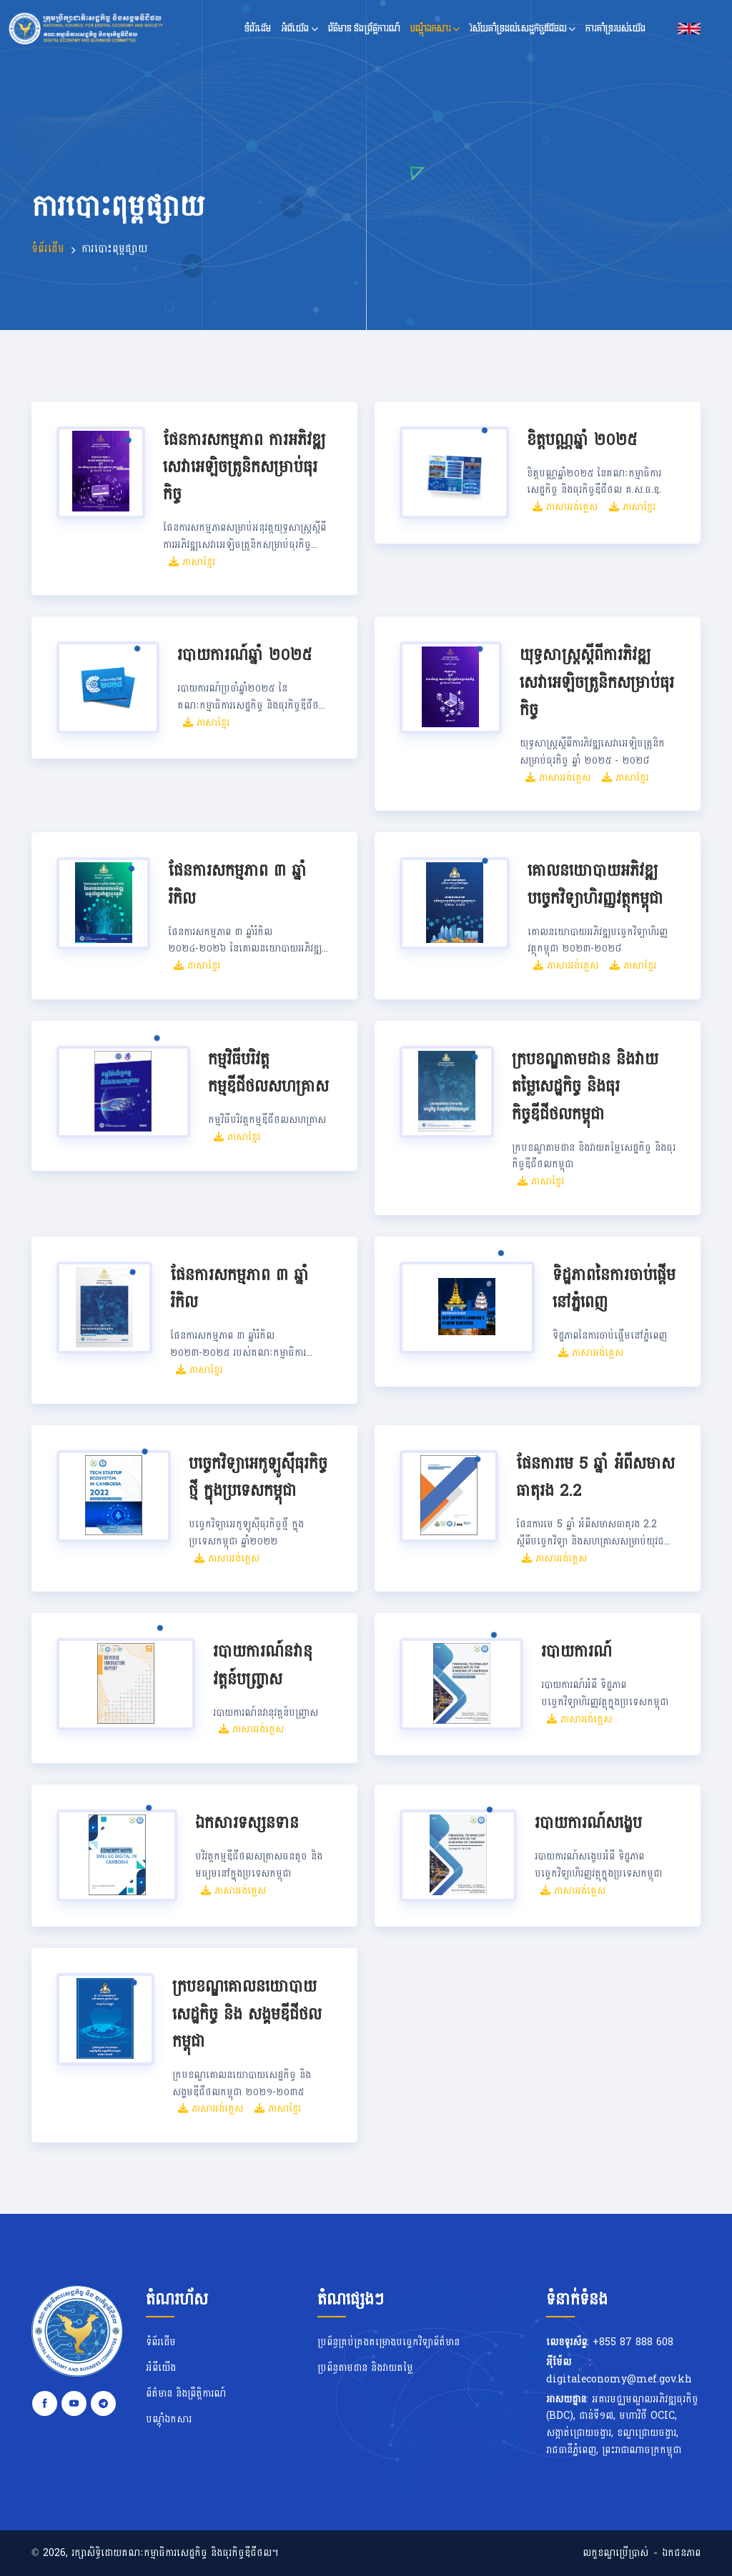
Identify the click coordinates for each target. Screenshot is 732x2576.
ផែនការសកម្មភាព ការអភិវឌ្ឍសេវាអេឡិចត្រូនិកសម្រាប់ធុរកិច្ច (244, 467)
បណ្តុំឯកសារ (435, 28)
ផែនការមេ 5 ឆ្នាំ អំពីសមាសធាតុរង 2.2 (595, 1477)
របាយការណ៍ (576, 1651)
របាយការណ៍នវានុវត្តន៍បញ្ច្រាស (262, 1665)
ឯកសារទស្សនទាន (247, 1823)
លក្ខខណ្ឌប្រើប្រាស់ (615, 2553)
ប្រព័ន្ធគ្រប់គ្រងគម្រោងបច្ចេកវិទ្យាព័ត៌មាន (388, 2342)
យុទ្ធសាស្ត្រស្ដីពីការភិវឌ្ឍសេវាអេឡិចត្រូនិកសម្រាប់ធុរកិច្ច (597, 682)
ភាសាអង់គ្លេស (565, 507)
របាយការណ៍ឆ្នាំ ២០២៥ (244, 655)
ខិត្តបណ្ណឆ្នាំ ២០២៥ (582, 440)
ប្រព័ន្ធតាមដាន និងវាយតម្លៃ (365, 2368)
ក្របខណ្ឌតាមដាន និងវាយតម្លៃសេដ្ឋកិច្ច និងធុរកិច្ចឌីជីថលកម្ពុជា (585, 1087)
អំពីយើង (299, 28)
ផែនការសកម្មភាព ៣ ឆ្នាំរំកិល (237, 884)
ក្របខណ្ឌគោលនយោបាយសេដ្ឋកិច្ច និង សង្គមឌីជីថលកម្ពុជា (247, 2014)
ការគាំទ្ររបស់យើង (615, 28)
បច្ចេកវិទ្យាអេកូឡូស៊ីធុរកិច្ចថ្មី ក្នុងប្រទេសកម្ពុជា (258, 1477)
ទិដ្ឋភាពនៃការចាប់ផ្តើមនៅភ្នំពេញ (614, 1289)
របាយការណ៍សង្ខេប (588, 1823)
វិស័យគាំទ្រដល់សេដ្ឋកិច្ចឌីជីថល (522, 28)
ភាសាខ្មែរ (192, 562)
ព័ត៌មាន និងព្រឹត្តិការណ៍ (364, 28)
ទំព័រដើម (257, 28)
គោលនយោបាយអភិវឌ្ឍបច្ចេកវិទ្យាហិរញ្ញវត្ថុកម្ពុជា (595, 884)
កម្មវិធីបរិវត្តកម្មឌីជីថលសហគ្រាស (268, 1073)
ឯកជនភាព (681, 2553)
